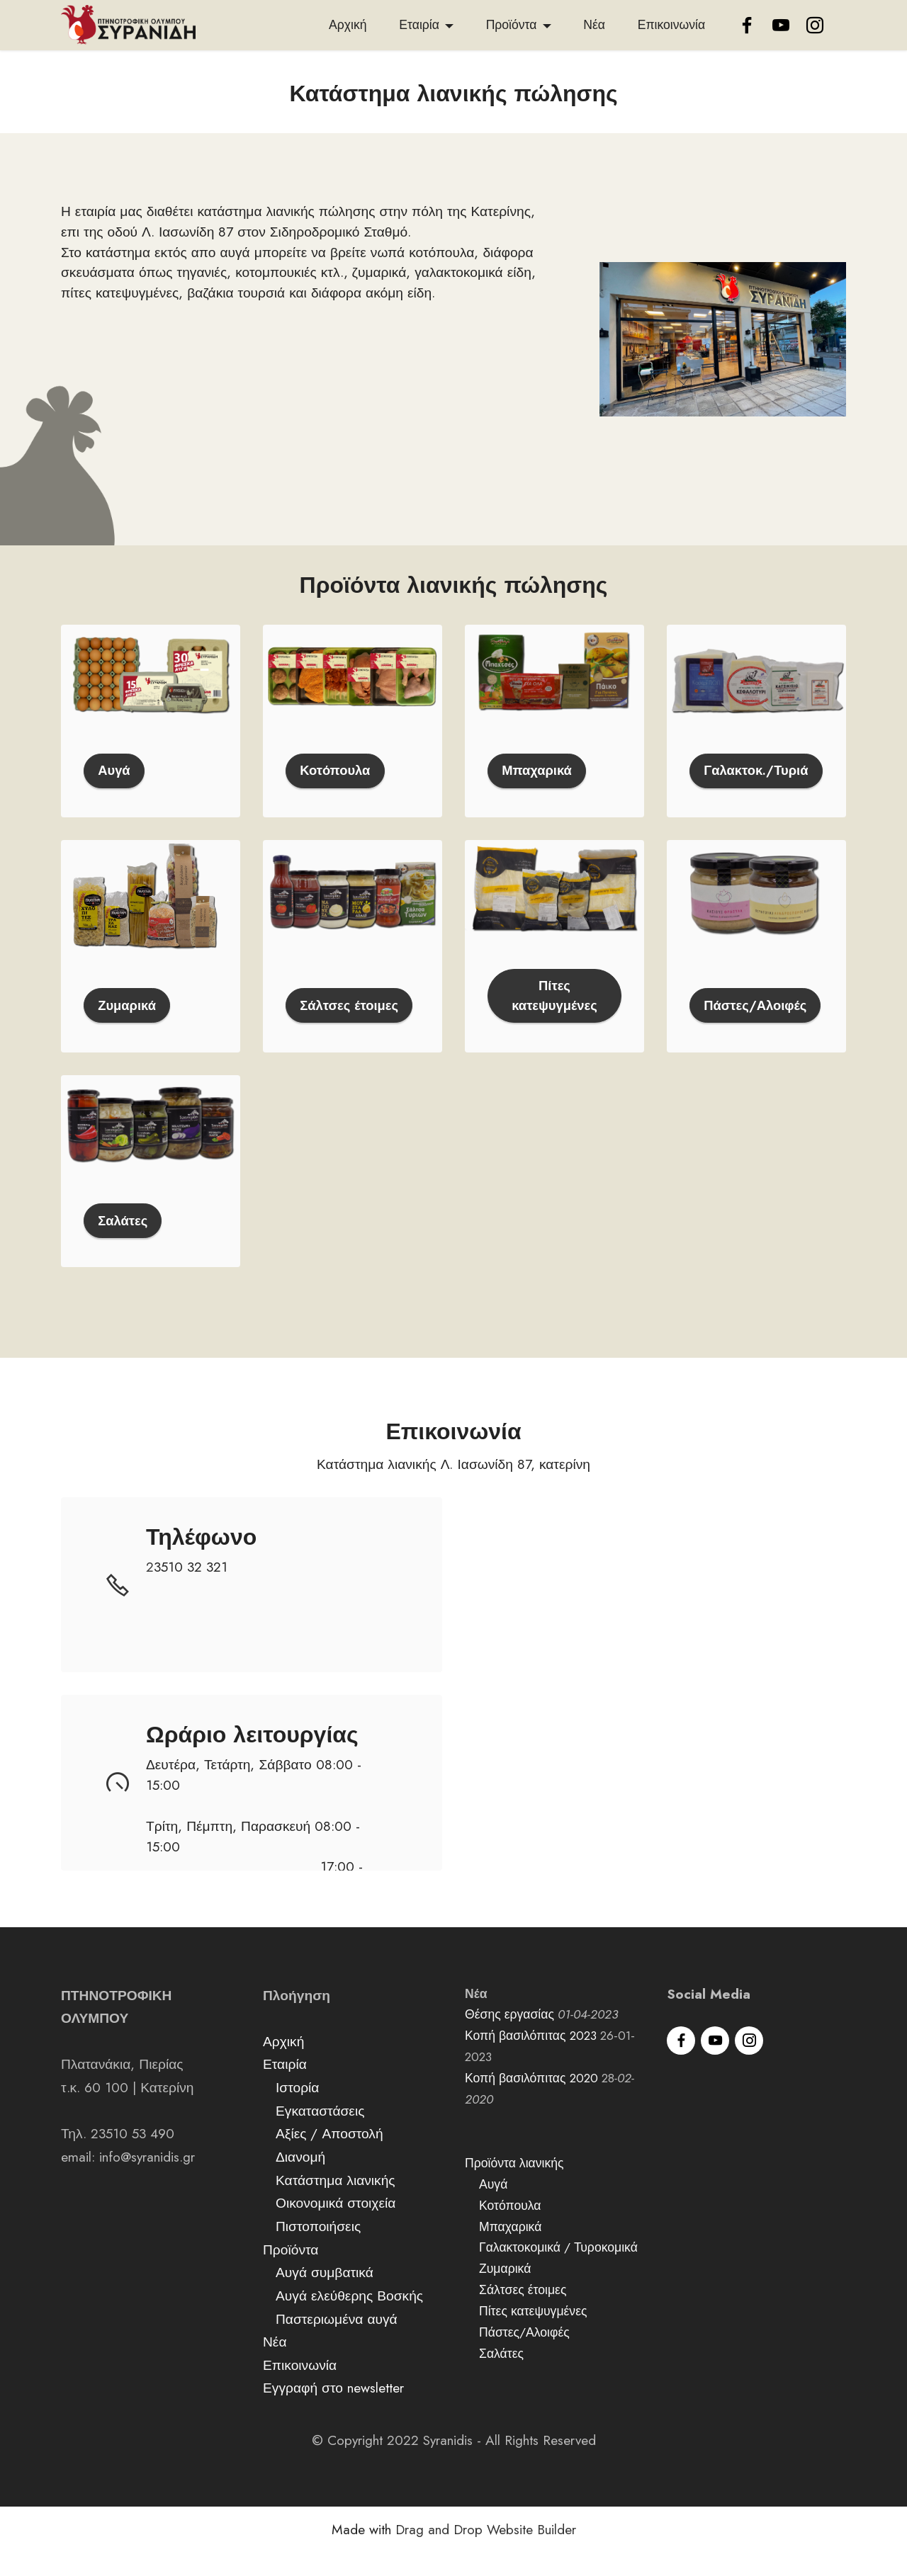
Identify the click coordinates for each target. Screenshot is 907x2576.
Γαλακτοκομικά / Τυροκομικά (556, 2271)
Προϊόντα (511, 25)
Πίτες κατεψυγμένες (554, 1017)
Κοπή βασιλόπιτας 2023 (531, 2059)
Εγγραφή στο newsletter (333, 2412)
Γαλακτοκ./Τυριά (756, 781)
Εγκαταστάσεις (320, 2134)
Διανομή (300, 2181)
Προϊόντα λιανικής (514, 2187)
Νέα (594, 25)
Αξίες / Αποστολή (329, 2157)
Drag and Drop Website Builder (485, 2553)
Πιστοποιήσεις (318, 2250)
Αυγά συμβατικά (324, 2296)
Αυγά (115, 791)
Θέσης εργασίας (509, 2038)
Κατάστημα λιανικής (335, 2203)
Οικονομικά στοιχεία (335, 2227)
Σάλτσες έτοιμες (351, 1028)
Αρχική (347, 25)
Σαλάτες (124, 1244)
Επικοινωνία (671, 25)
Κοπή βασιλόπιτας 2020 (531, 2102)
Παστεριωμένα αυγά (337, 2342)
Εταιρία (419, 25)
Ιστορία (297, 2111)
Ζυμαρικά (128, 1028)
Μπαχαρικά (538, 791)
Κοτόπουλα (336, 791)
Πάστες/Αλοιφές (756, 1017)
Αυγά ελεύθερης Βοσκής (349, 2320)
